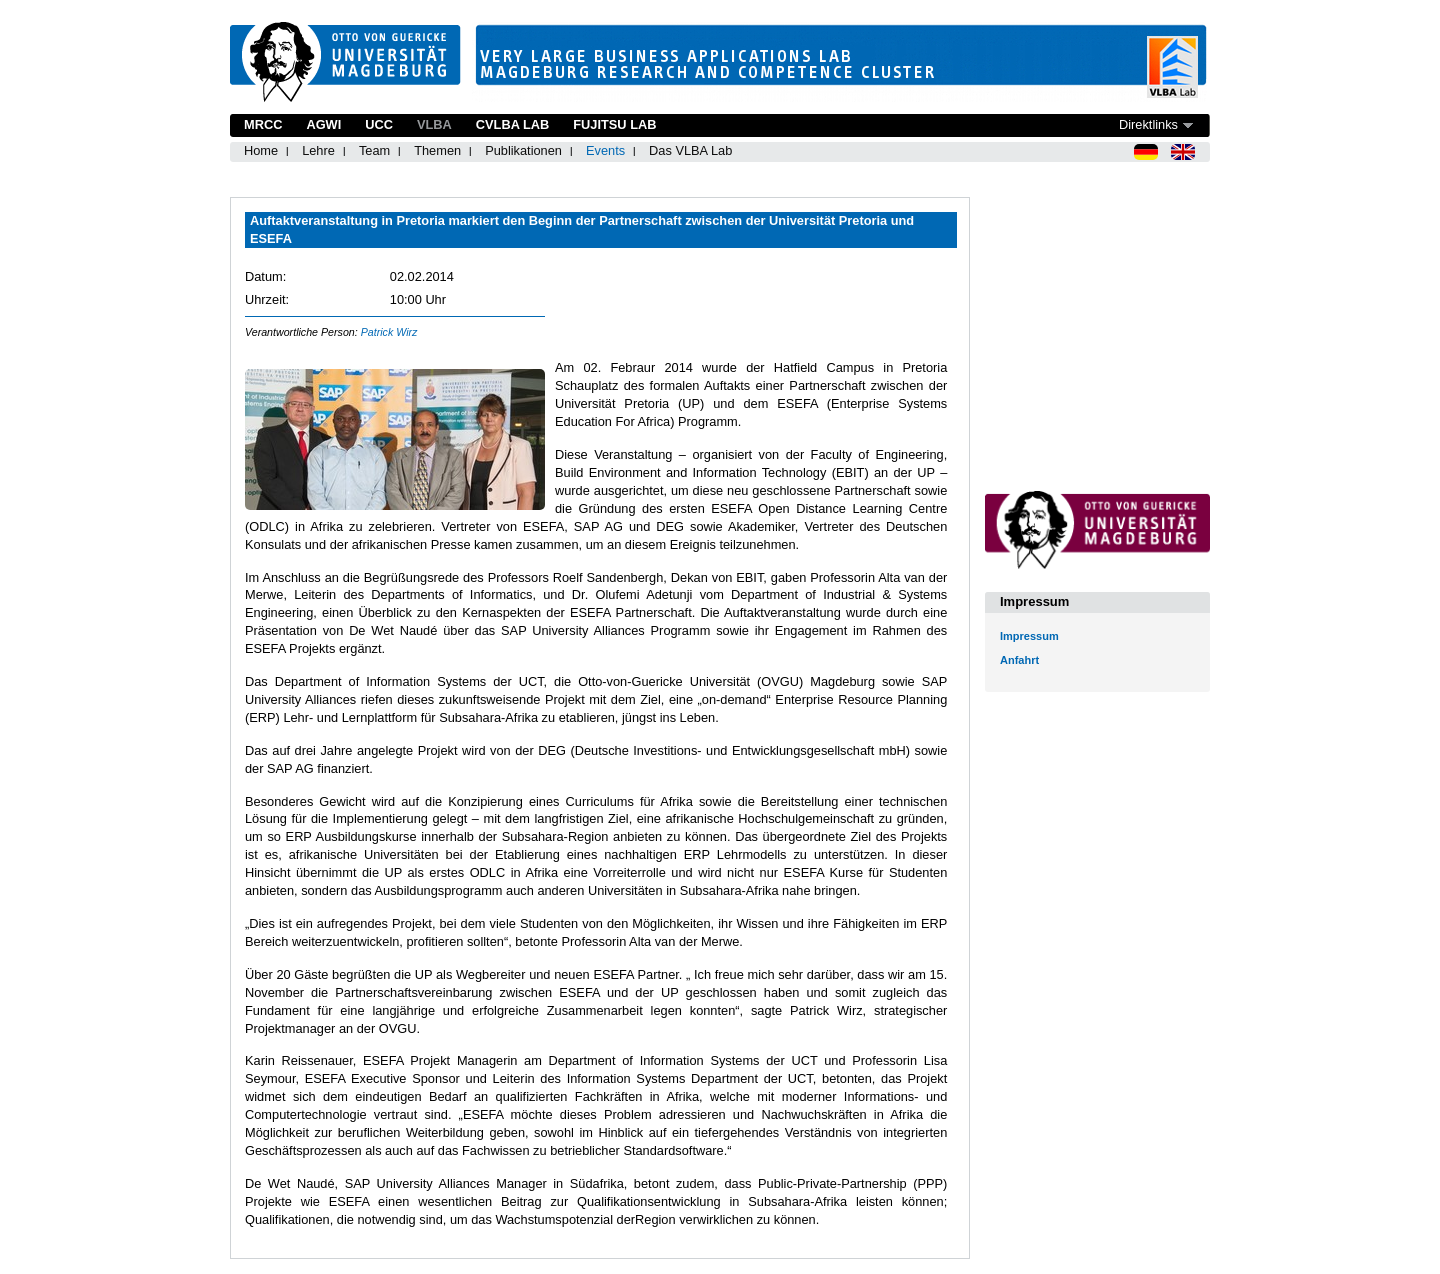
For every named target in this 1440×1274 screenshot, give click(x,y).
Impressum (1029, 636)
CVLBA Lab (512, 124)
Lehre (318, 150)
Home (261, 150)
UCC (379, 124)
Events (605, 150)
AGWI (323, 124)
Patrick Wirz (389, 332)
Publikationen (523, 150)
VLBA (434, 124)
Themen (437, 150)
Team (374, 150)
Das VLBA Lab (690, 150)
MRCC (263, 124)
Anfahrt (1019, 660)
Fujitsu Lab (614, 124)
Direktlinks (1148, 124)
